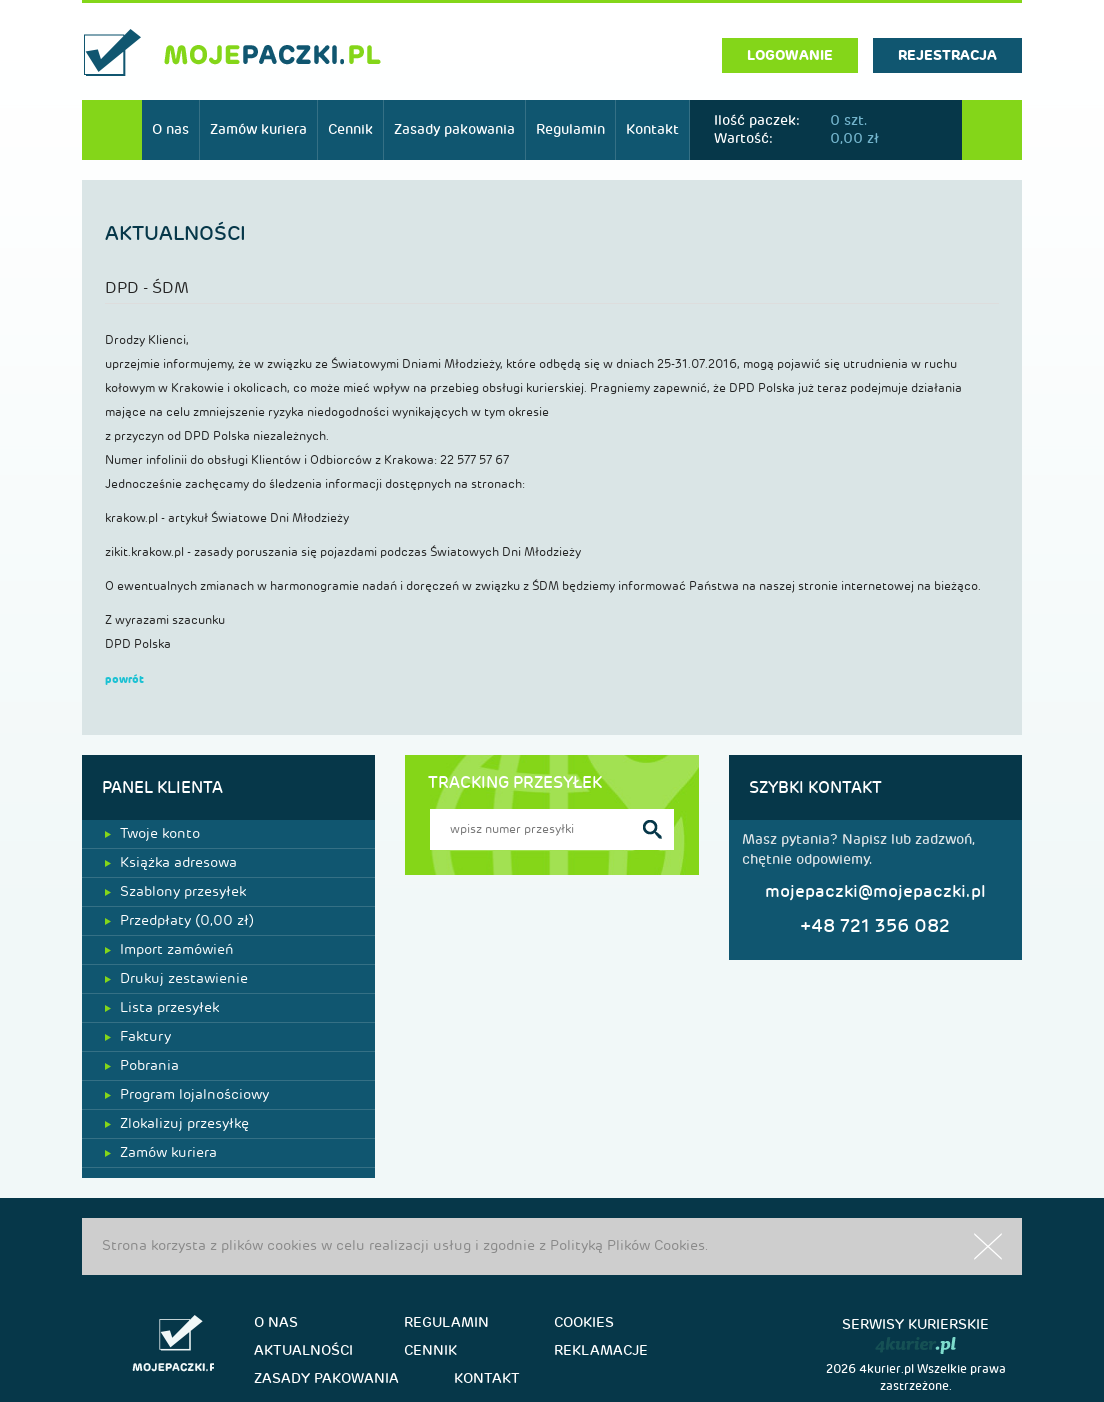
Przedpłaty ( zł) (179, 920)
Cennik (350, 129)
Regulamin (570, 129)
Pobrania (142, 1065)
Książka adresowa (171, 862)
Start (112, 130)
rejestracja (947, 55)
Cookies (584, 1322)
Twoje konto (152, 833)
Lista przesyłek (162, 1007)
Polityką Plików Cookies (627, 1245)
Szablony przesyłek (175, 891)
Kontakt (652, 129)
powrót (124, 679)
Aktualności (303, 1350)
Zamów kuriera (258, 129)
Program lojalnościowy (187, 1094)
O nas (170, 129)
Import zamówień (169, 949)
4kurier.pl (886, 1369)
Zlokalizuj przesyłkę (177, 1123)
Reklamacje (601, 1350)
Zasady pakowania (454, 129)
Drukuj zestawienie (176, 978)
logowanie (790, 55)
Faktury (138, 1036)
